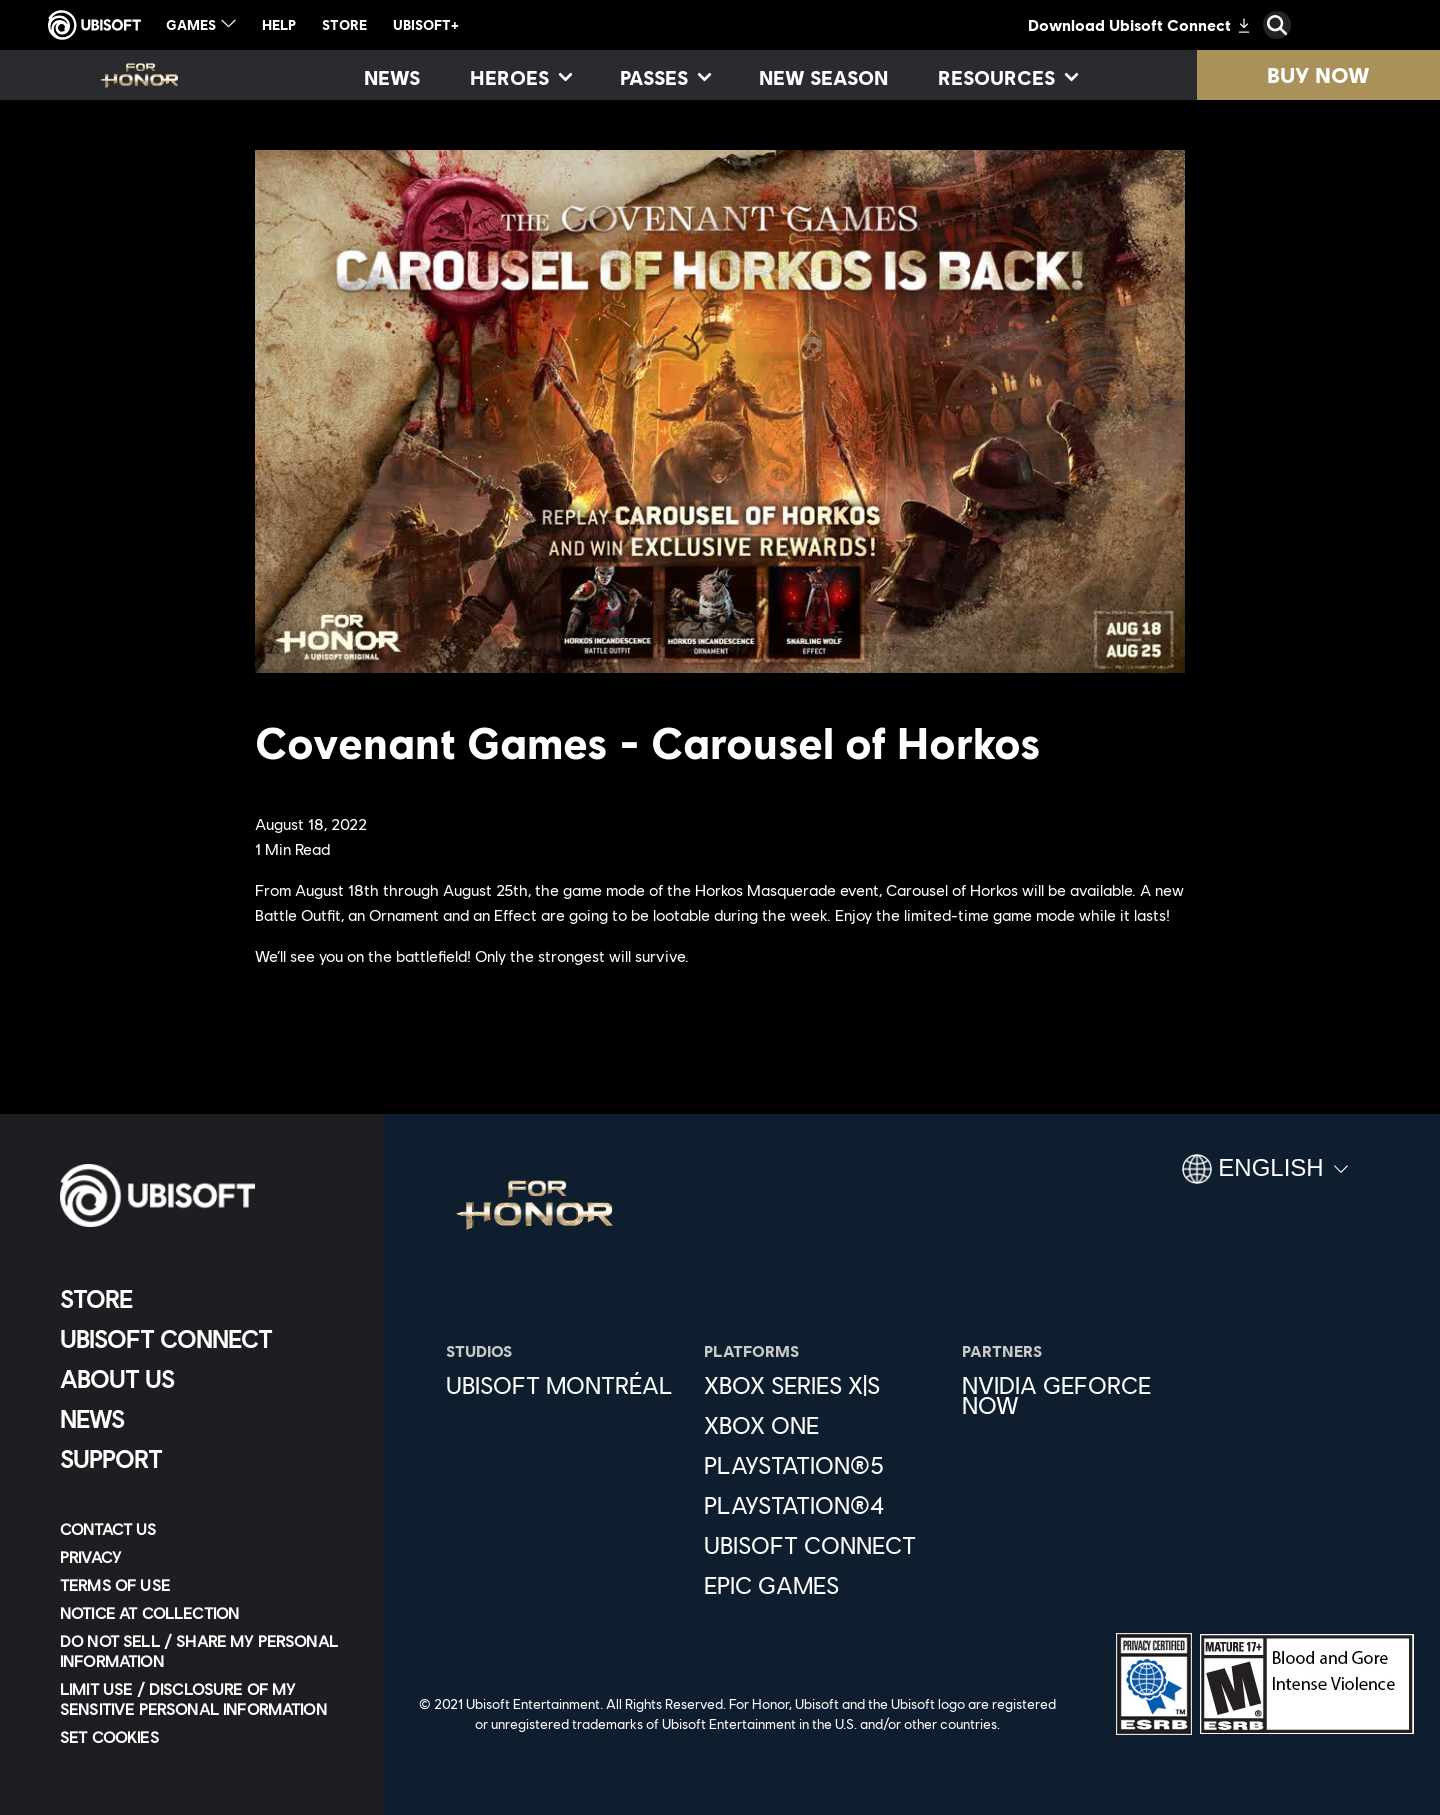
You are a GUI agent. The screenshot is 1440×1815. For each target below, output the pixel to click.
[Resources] (1007, 77)
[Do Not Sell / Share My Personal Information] (204, 1651)
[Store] (204, 1299)
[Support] (204, 1459)
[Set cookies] (109, 1737)
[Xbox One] (823, 1425)
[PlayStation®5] (823, 1465)
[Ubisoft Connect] (204, 1339)
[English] (1265, 1177)
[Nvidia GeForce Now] (1081, 1395)
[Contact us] (204, 1529)
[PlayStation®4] (823, 1505)
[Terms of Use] (204, 1585)
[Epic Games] (823, 1585)
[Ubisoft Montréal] (565, 1385)
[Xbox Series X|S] (823, 1385)
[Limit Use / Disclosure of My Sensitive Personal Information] (204, 1699)
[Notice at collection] (204, 1613)
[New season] (823, 77)
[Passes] (664, 77)
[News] (392, 77)
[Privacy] (204, 1557)
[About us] (204, 1379)
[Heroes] (520, 77)
